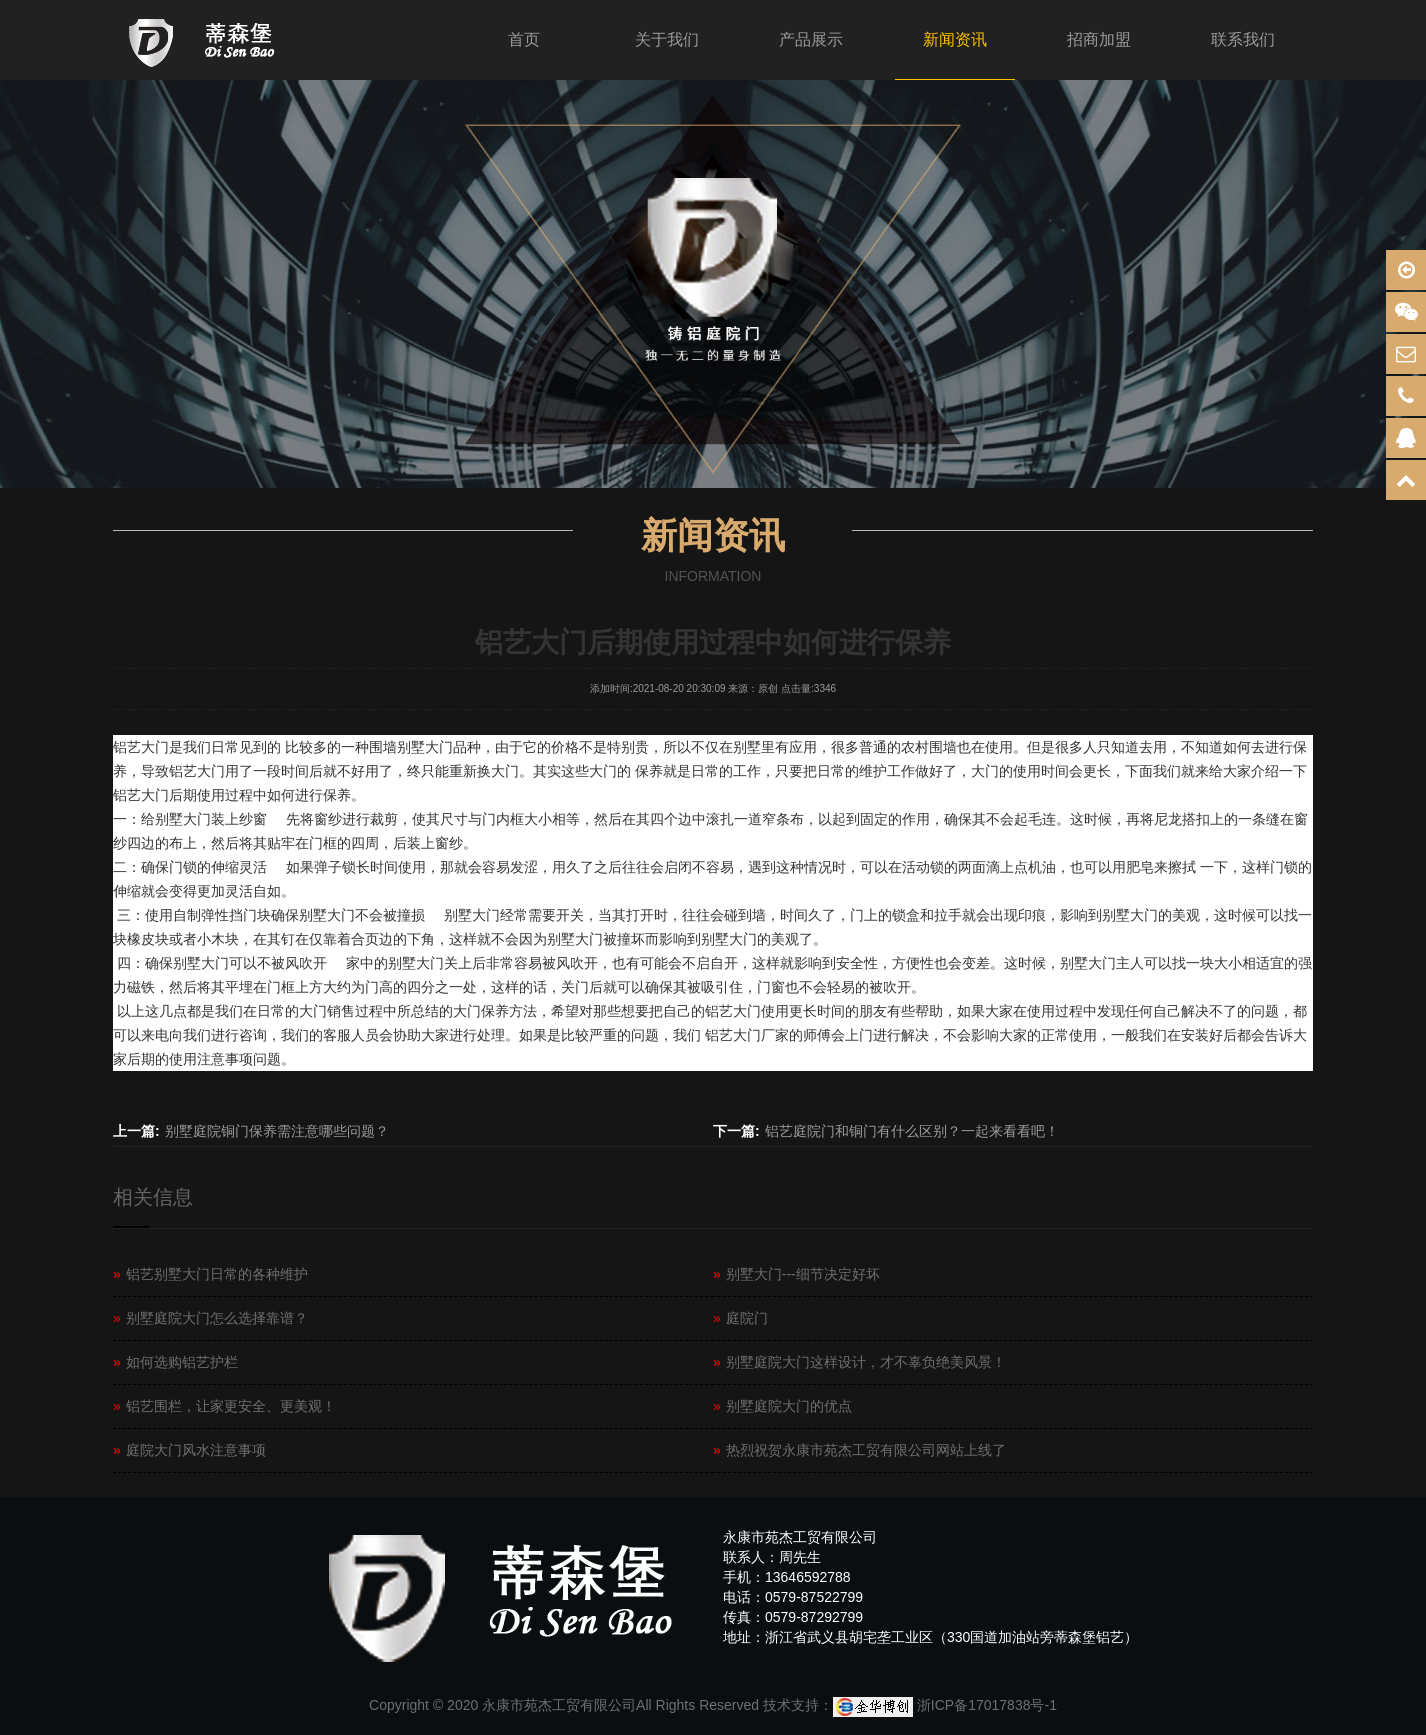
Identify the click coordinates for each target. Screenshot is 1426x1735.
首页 (524, 39)
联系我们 (1243, 39)
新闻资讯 (955, 39)
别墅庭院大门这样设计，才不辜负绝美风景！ (859, 1362)
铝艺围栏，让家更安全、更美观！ (224, 1406)
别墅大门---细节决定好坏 (796, 1274)
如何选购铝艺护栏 (175, 1362)
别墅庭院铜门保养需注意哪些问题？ (277, 1131)
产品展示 (811, 39)
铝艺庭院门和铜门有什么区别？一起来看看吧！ (912, 1131)
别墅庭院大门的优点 (782, 1406)
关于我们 (667, 39)
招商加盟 (1099, 39)
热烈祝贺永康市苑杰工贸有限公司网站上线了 (859, 1450)
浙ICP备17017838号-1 (987, 1705)
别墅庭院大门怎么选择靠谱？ (210, 1318)
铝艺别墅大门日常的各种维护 (210, 1274)
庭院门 (740, 1318)
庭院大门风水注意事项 (189, 1450)
